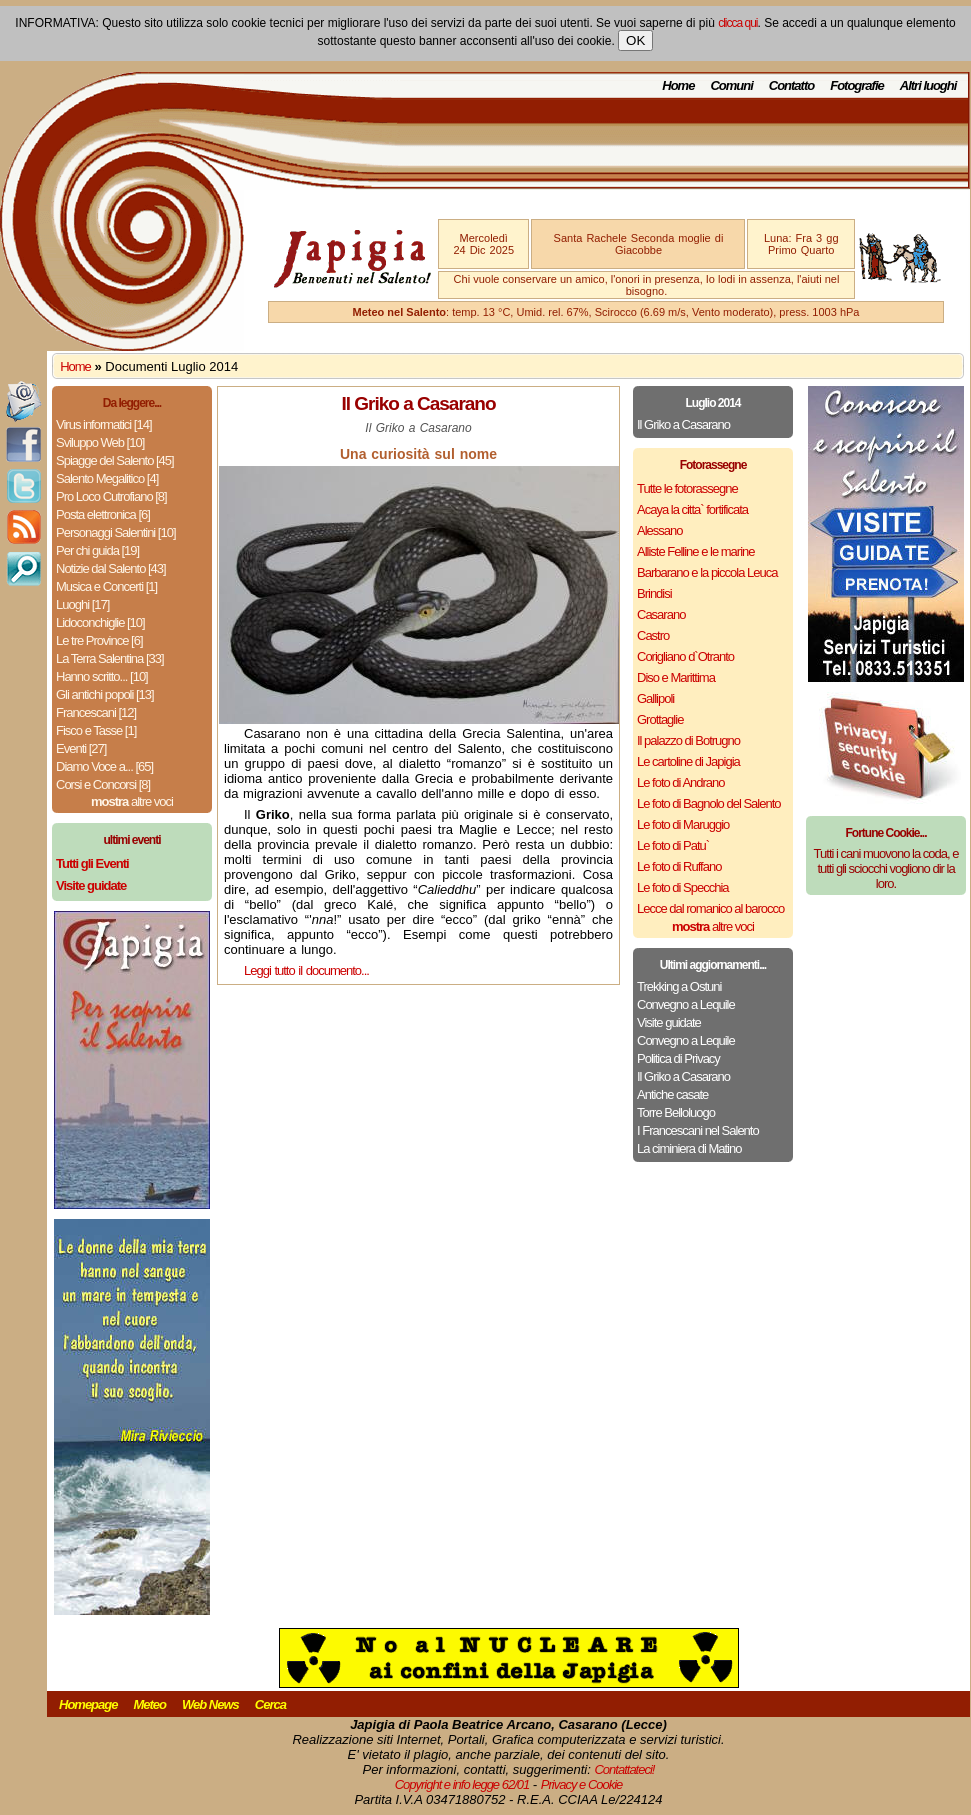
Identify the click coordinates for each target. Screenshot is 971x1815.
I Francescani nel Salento (698, 1130)
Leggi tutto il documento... (306, 970)
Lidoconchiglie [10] (100, 622)
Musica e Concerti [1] (106, 586)
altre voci (132, 801)
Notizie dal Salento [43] (111, 568)
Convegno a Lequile (686, 1004)
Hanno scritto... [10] (102, 676)
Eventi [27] (81, 748)
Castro (653, 635)
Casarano (661, 614)
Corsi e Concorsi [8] (103, 784)
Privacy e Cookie (582, 1784)
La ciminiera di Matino (689, 1148)
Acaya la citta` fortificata (692, 509)
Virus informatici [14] (104, 424)
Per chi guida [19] (97, 550)
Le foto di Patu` (673, 845)
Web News (210, 1704)
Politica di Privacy (678, 1058)
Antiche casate (672, 1094)
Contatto (791, 85)
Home (678, 85)
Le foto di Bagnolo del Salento (708, 803)
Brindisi (654, 593)
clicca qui (737, 23)
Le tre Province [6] (99, 640)
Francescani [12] (96, 712)
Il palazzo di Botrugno (688, 740)
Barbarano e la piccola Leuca (707, 572)
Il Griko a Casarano (683, 424)
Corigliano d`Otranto (685, 656)
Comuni (731, 85)
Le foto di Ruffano (679, 866)
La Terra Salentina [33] (110, 658)
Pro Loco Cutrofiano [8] (111, 496)
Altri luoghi (928, 85)
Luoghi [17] (82, 604)
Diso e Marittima (676, 677)
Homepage (88, 1704)
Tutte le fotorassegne (687, 488)
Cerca (270, 1704)
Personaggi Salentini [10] (116, 532)
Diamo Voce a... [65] (104, 766)
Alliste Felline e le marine (696, 551)
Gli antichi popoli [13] (105, 694)
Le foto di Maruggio (683, 824)
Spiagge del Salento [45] (115, 460)
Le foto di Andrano (681, 782)
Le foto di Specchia (683, 887)
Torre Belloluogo (676, 1112)
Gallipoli (655, 698)
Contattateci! (624, 1769)
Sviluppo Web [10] (100, 442)
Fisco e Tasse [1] (96, 730)
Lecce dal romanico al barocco (710, 908)
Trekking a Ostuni (679, 986)
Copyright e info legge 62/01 (462, 1784)
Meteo (149, 1704)
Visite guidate (669, 1022)
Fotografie (857, 85)
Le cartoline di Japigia (688, 761)
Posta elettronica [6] (103, 514)
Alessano (659, 530)
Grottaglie (660, 719)
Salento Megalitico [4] (107, 478)
